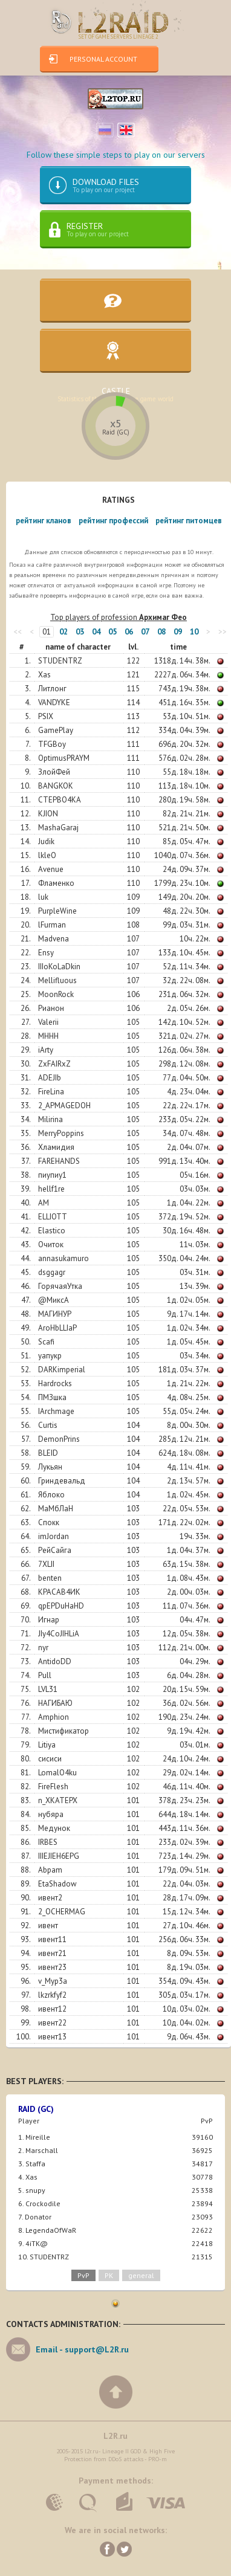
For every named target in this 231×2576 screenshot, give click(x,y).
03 (80, 632)
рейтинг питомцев (188, 520)
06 (129, 632)
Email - (82, 2349)
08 (161, 632)
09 (178, 632)
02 (63, 632)
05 (112, 632)
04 (96, 632)
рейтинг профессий (113, 520)
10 (194, 632)
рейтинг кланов (43, 520)
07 (145, 632)
